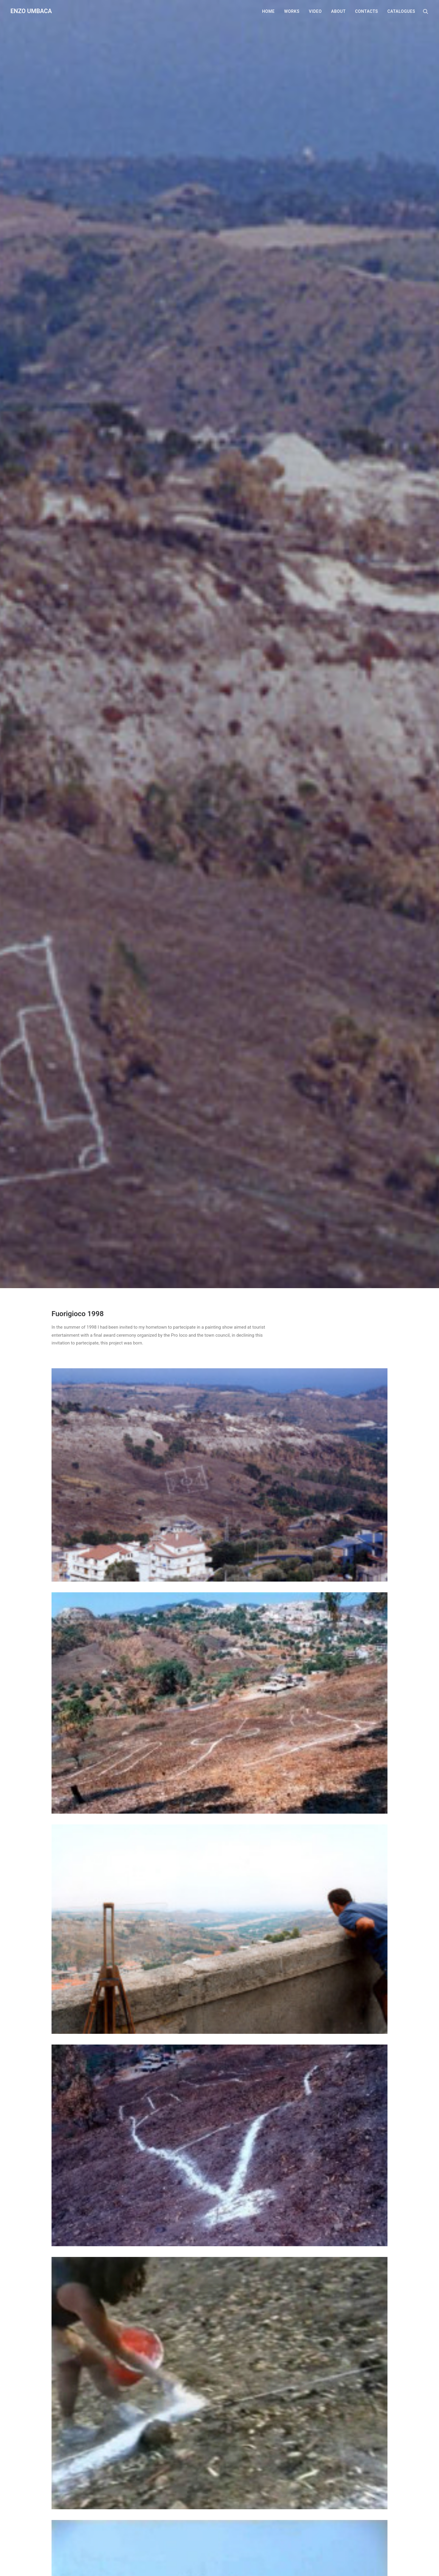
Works (292, 11)
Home (268, 11)
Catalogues (401, 11)
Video (315, 11)
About (338, 11)
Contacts (366, 11)
